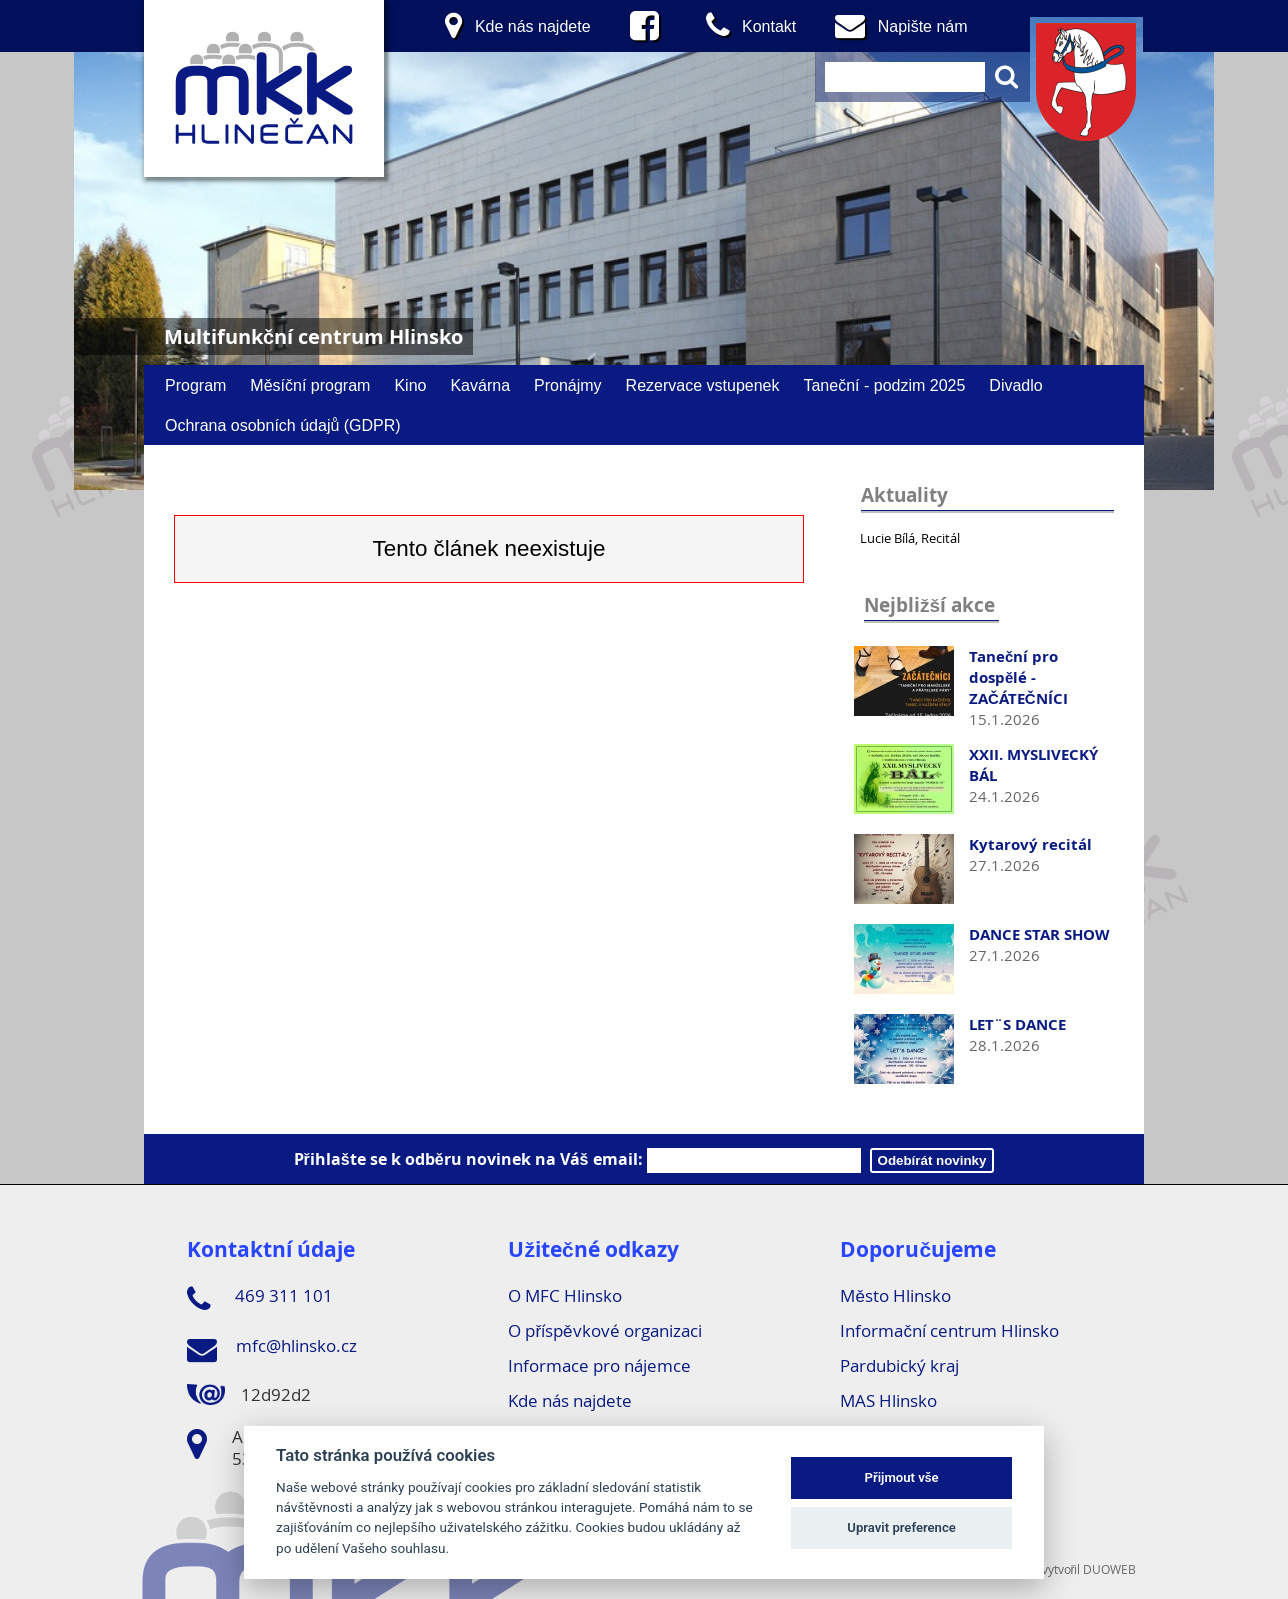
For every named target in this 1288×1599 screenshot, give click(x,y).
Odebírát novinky (932, 1160)
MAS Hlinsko (888, 1400)
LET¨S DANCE (1017, 1024)
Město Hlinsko (895, 1295)
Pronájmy (568, 385)
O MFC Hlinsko (565, 1295)
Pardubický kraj (899, 1365)
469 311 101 (260, 1299)
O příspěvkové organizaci (604, 1330)
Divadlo (1015, 385)
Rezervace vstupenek (703, 385)
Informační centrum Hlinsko (949, 1330)
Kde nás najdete (570, 1400)
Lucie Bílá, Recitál (910, 538)
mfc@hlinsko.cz (272, 1349)
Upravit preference (901, 1527)
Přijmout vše (902, 1477)
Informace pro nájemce (599, 1365)
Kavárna (480, 385)
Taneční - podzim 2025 (884, 385)
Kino (410, 385)
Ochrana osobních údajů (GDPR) (283, 425)
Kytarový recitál (1030, 844)
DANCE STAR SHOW (1039, 934)
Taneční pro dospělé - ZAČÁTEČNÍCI (1018, 677)
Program (195, 385)
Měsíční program (310, 385)
